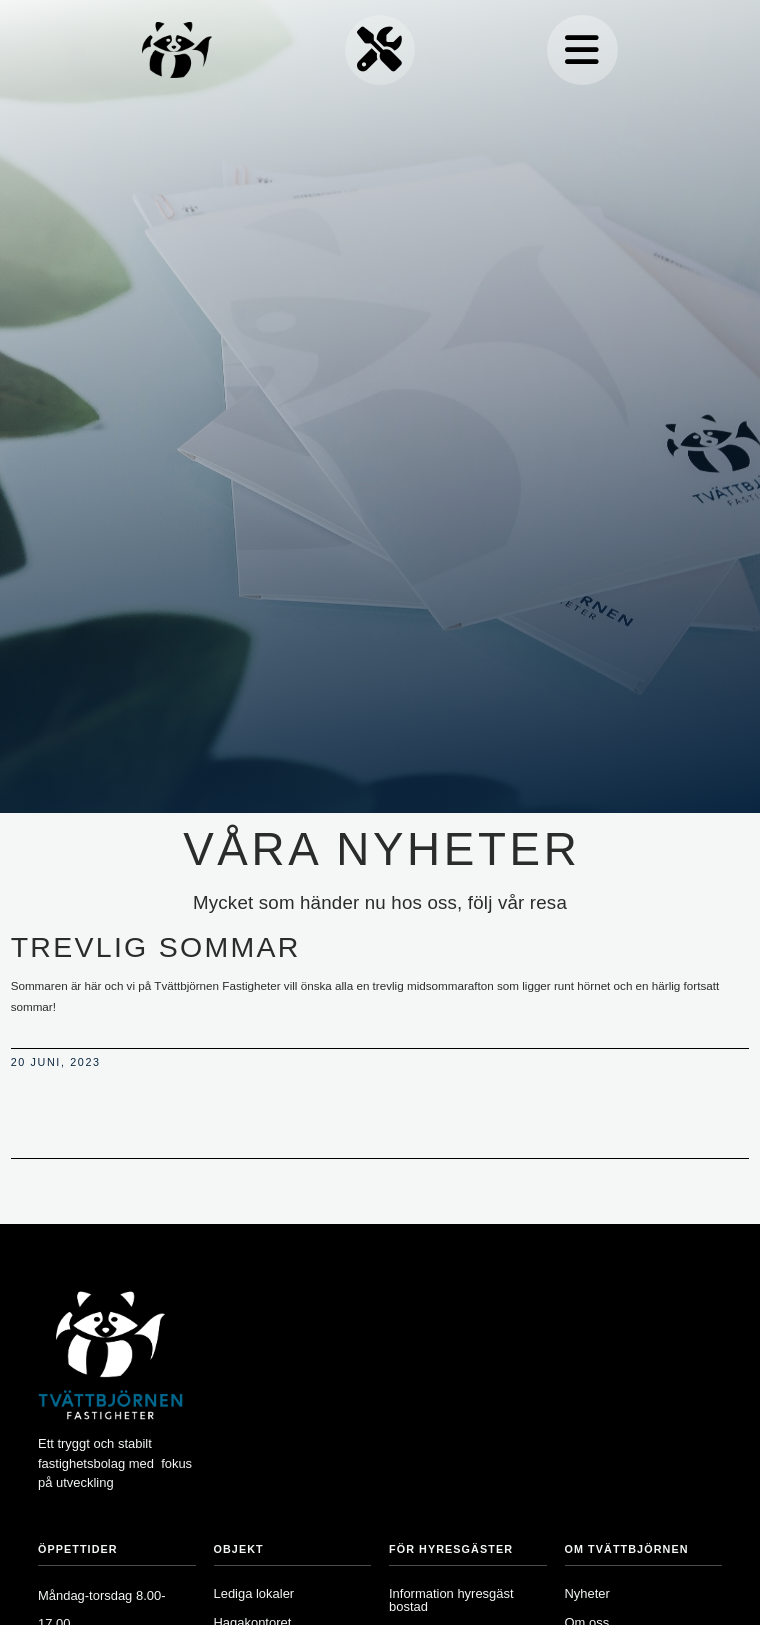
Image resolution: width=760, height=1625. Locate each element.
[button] (582, 50)
